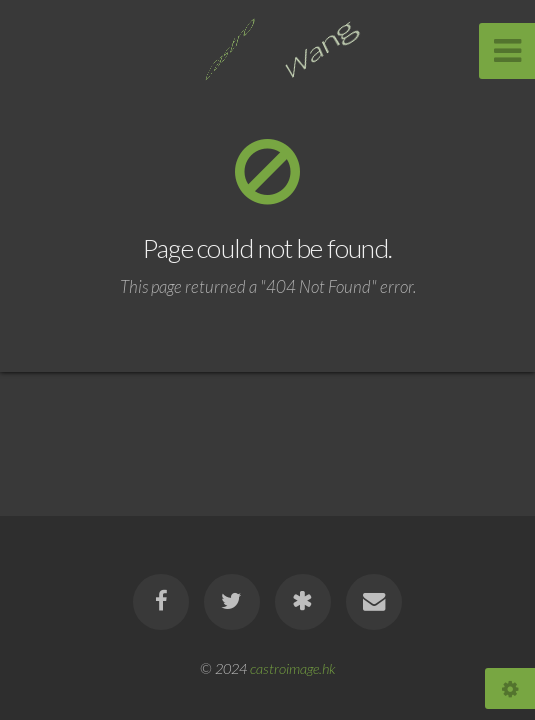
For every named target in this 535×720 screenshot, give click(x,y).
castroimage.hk (292, 668)
